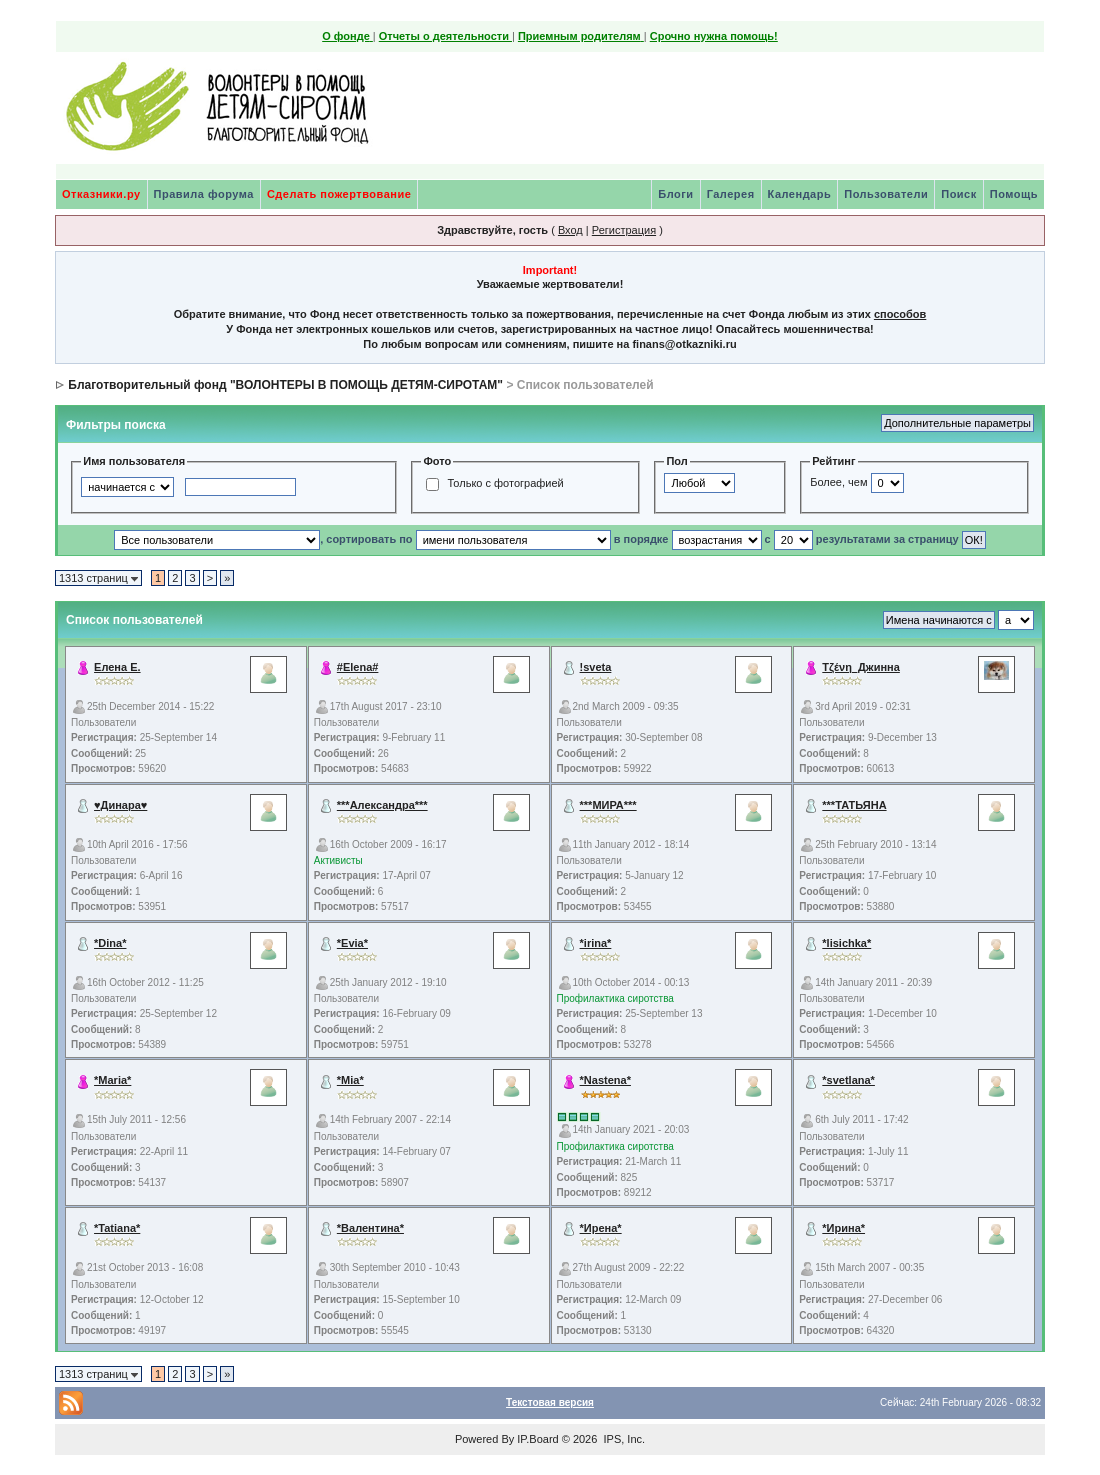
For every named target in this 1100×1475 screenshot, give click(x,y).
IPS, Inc (622, 1439)
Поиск (959, 194)
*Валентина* (370, 1228)
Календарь (800, 194)
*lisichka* (846, 943)
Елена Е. (117, 667)
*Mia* (350, 1080)
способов (900, 314)
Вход (570, 230)
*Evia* (352, 943)
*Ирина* (843, 1228)
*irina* (596, 943)
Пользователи (886, 194)
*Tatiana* (117, 1228)
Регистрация (624, 230)
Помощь (1014, 194)
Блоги (675, 194)
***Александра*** (382, 805)
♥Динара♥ (120, 805)
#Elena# (358, 667)
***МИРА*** (608, 805)
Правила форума (204, 194)
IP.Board (537, 1439)
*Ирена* (601, 1228)
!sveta (596, 667)
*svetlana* (848, 1080)
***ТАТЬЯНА (854, 805)
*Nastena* (605, 1080)
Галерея (731, 194)
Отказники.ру (101, 194)
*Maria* (112, 1080)
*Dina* (110, 943)
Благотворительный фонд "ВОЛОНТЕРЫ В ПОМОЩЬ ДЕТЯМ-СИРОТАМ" (285, 385)
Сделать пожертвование (339, 194)
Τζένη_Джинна (861, 667)
